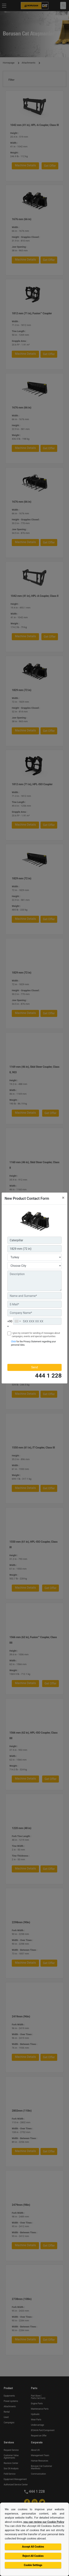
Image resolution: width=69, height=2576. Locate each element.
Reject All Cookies (33, 2555)
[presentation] (28, 1355)
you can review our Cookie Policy (43, 2522)
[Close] (63, 1198)
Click (13, 1341)
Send (34, 1367)
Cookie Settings (33, 2565)
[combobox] (17, 1321)
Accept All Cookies (33, 2546)
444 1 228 (48, 1375)
